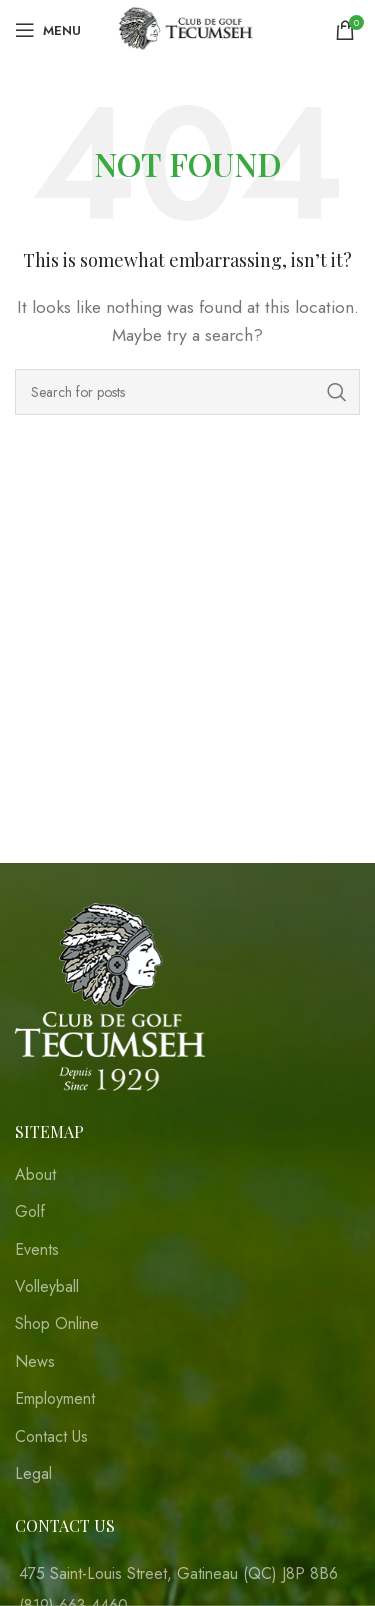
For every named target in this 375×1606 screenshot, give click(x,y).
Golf (30, 1212)
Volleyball (47, 1287)
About (35, 1175)
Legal (33, 1474)
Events (37, 1250)
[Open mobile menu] (48, 30)
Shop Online (57, 1324)
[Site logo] (187, 28)
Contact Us (51, 1437)
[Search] (187, 392)
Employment (55, 1399)
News (35, 1362)
